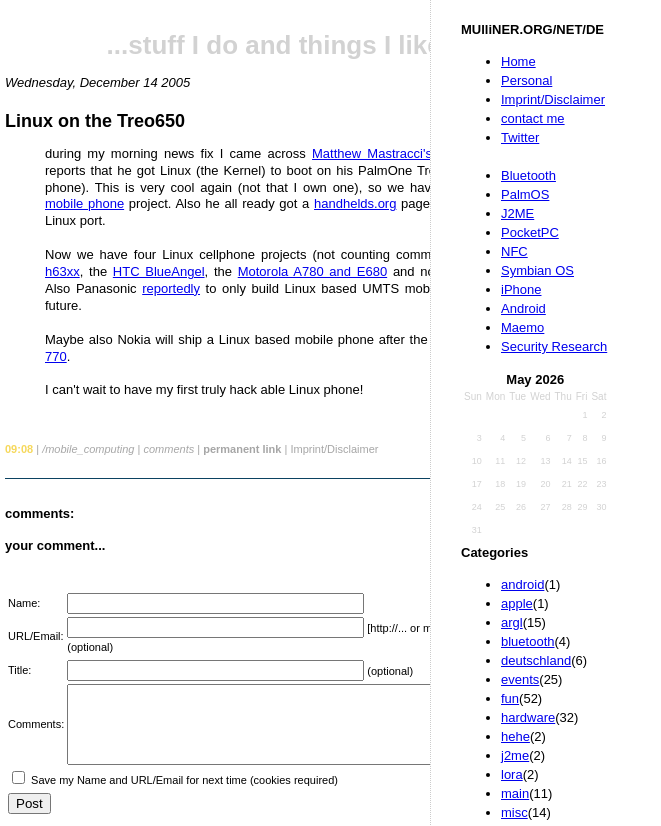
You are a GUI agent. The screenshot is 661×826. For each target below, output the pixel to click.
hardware (528, 717)
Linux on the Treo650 (95, 121)
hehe (515, 736)
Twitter (520, 137)
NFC (514, 251)
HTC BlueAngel (159, 271)
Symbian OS (537, 270)
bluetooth (528, 641)
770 (56, 356)
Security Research (554, 346)
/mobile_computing (88, 449)
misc (514, 812)
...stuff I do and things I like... (285, 45)
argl (512, 622)
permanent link (242, 449)
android (522, 584)
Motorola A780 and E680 (312, 271)
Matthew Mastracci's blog (387, 153)
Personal (526, 80)
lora (512, 774)
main (515, 793)
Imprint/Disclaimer (553, 99)
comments (168, 449)
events (520, 679)
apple (517, 603)
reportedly (171, 288)
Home (518, 61)
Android (523, 308)
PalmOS (525, 194)
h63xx (62, 271)
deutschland (536, 660)
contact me (533, 118)
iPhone (521, 289)
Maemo (522, 327)
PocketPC (530, 232)
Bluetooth (528, 175)
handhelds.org (355, 203)
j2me (515, 755)
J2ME (517, 213)
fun (510, 698)
